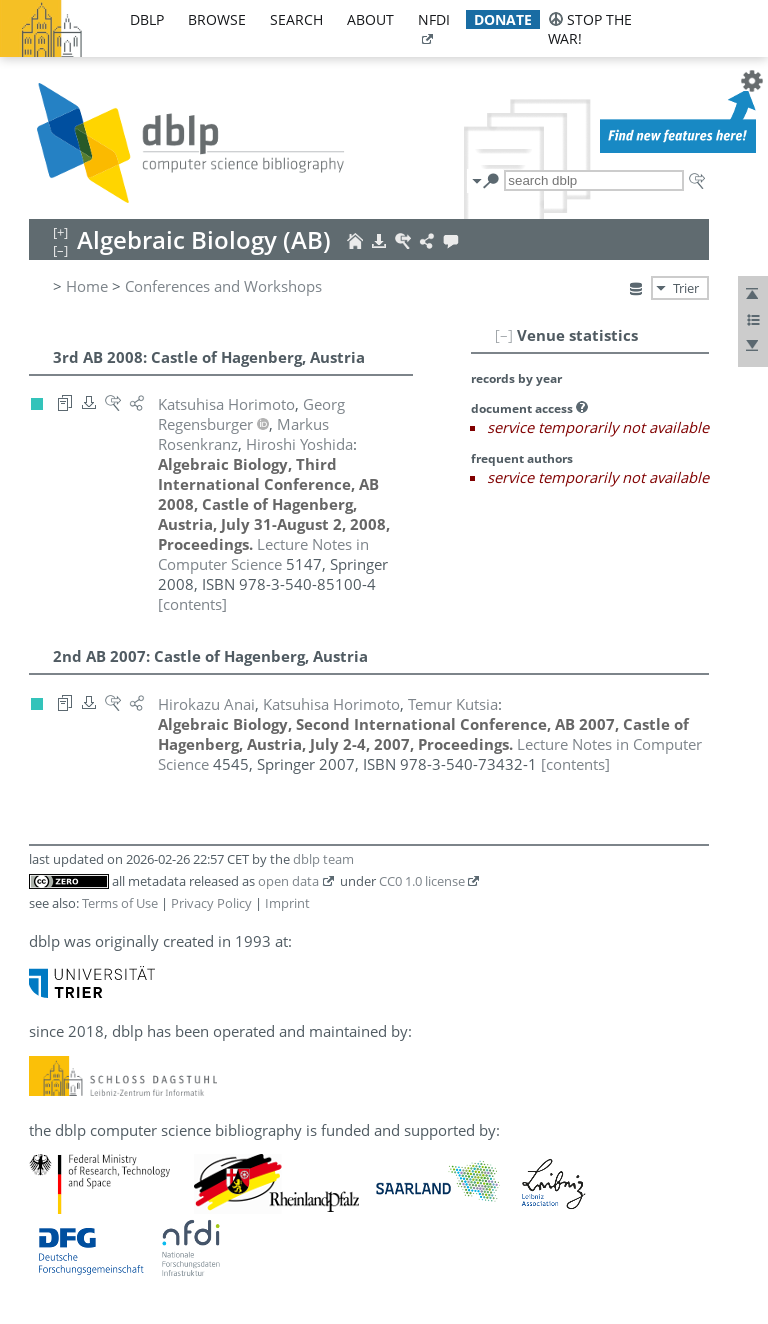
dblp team (323, 859)
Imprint (287, 903)
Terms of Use (120, 903)
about (370, 19)
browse (217, 19)
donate (503, 19)
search (296, 19)
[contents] (192, 604)
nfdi (434, 19)
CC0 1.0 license (422, 881)
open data (288, 881)
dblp (147, 19)
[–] (504, 335)
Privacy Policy (211, 903)
